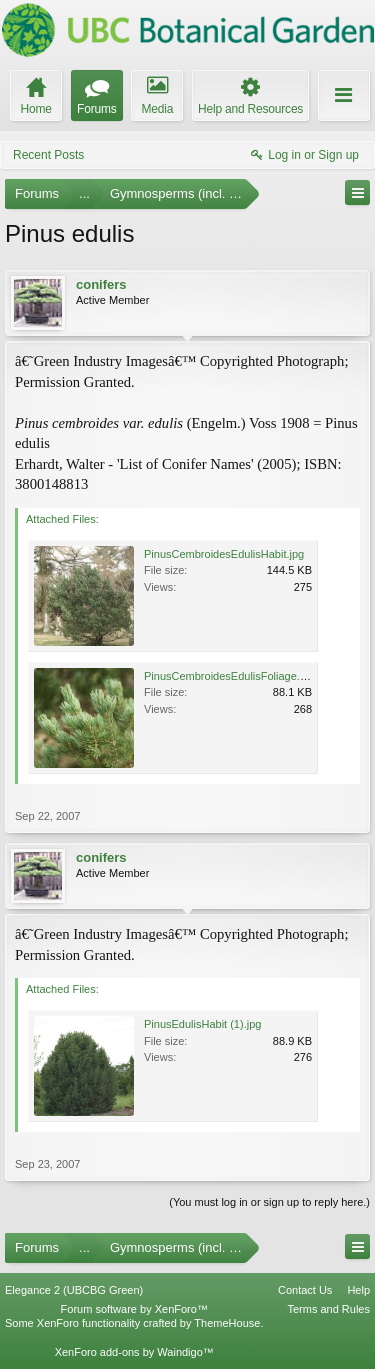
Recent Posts (48, 155)
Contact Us (305, 1290)
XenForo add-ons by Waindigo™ (134, 1352)
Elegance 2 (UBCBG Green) (74, 1290)
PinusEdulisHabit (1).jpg (202, 1024)
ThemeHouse (227, 1323)
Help (358, 1290)
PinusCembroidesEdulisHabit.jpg (224, 554)
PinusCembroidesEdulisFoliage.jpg (229, 676)
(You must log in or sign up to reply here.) (269, 1202)
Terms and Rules (328, 1309)
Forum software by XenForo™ (134, 1309)
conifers (101, 284)
